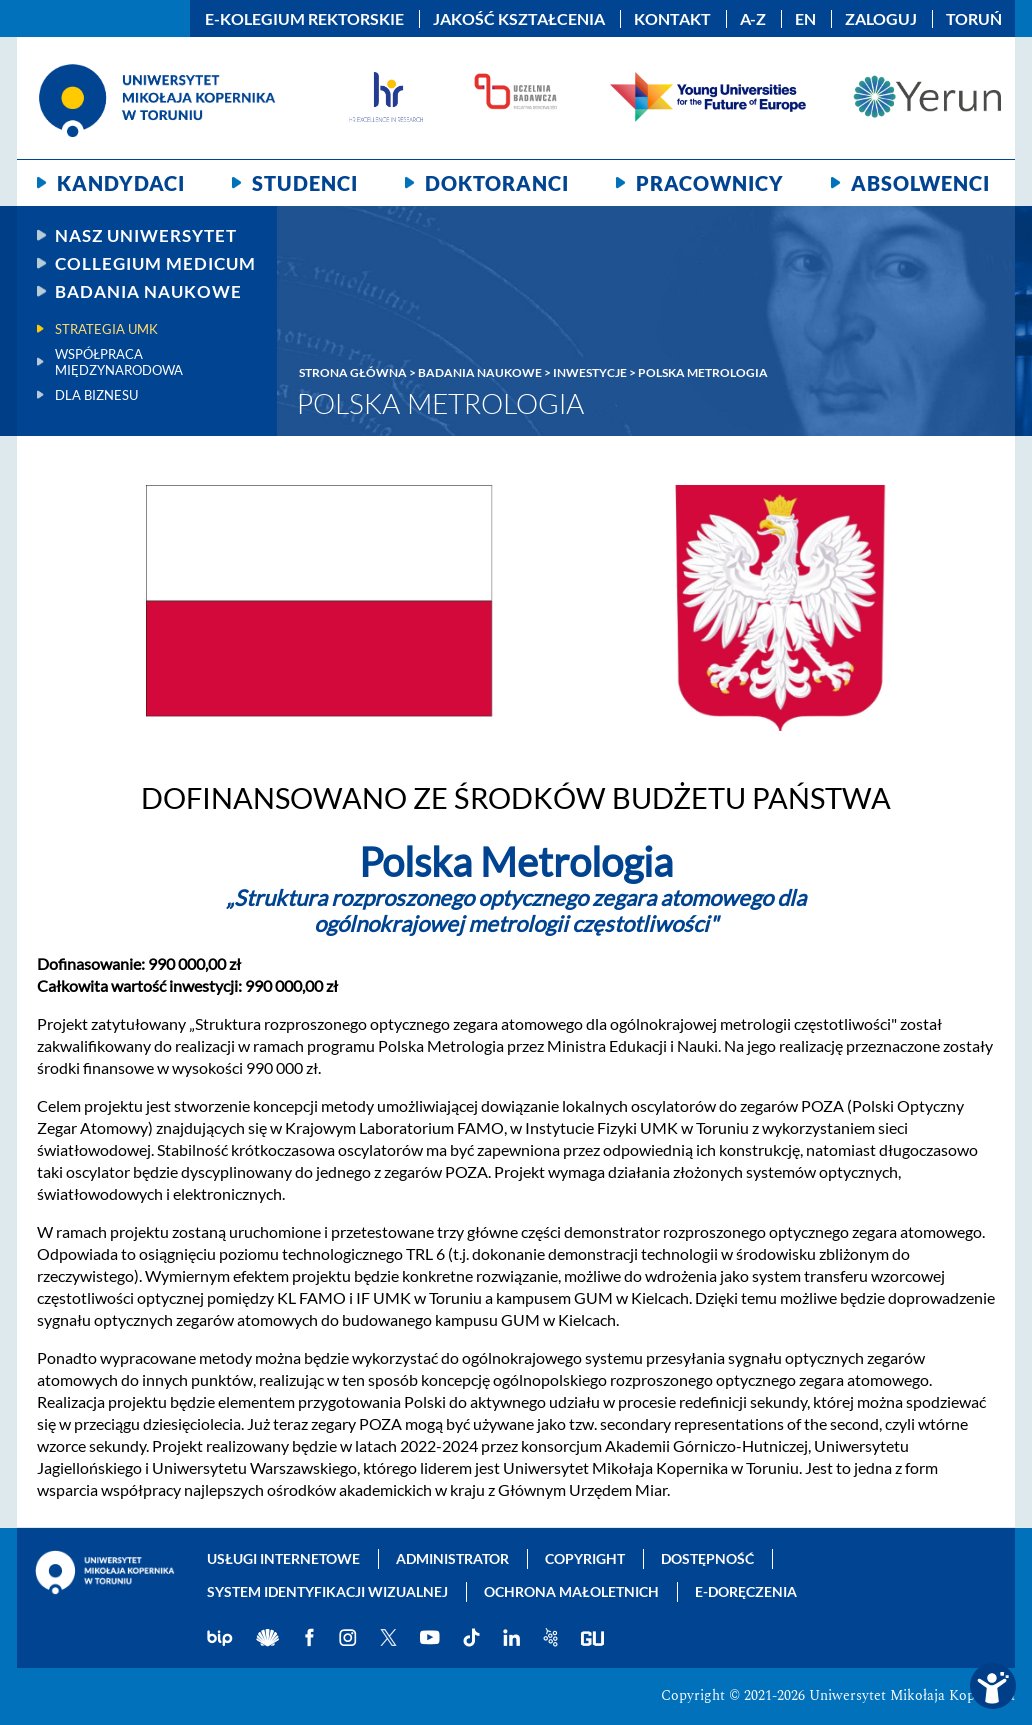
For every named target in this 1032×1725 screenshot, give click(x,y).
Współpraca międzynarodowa (119, 362)
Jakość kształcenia (519, 19)
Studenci (305, 183)
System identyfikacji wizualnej (327, 1591)
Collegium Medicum (155, 263)
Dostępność (707, 1558)
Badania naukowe (148, 291)
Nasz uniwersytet (146, 235)
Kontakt (672, 19)
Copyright (585, 1558)
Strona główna (353, 372)
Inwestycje (590, 372)
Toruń (974, 19)
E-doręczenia (746, 1591)
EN (805, 19)
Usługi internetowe (283, 1558)
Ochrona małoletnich (571, 1591)
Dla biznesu (96, 395)
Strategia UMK (106, 329)
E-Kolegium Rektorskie (304, 19)
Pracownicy (710, 183)
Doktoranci (497, 183)
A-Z (753, 19)
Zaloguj (881, 19)
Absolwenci (920, 183)
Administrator (452, 1558)
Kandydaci (121, 183)
